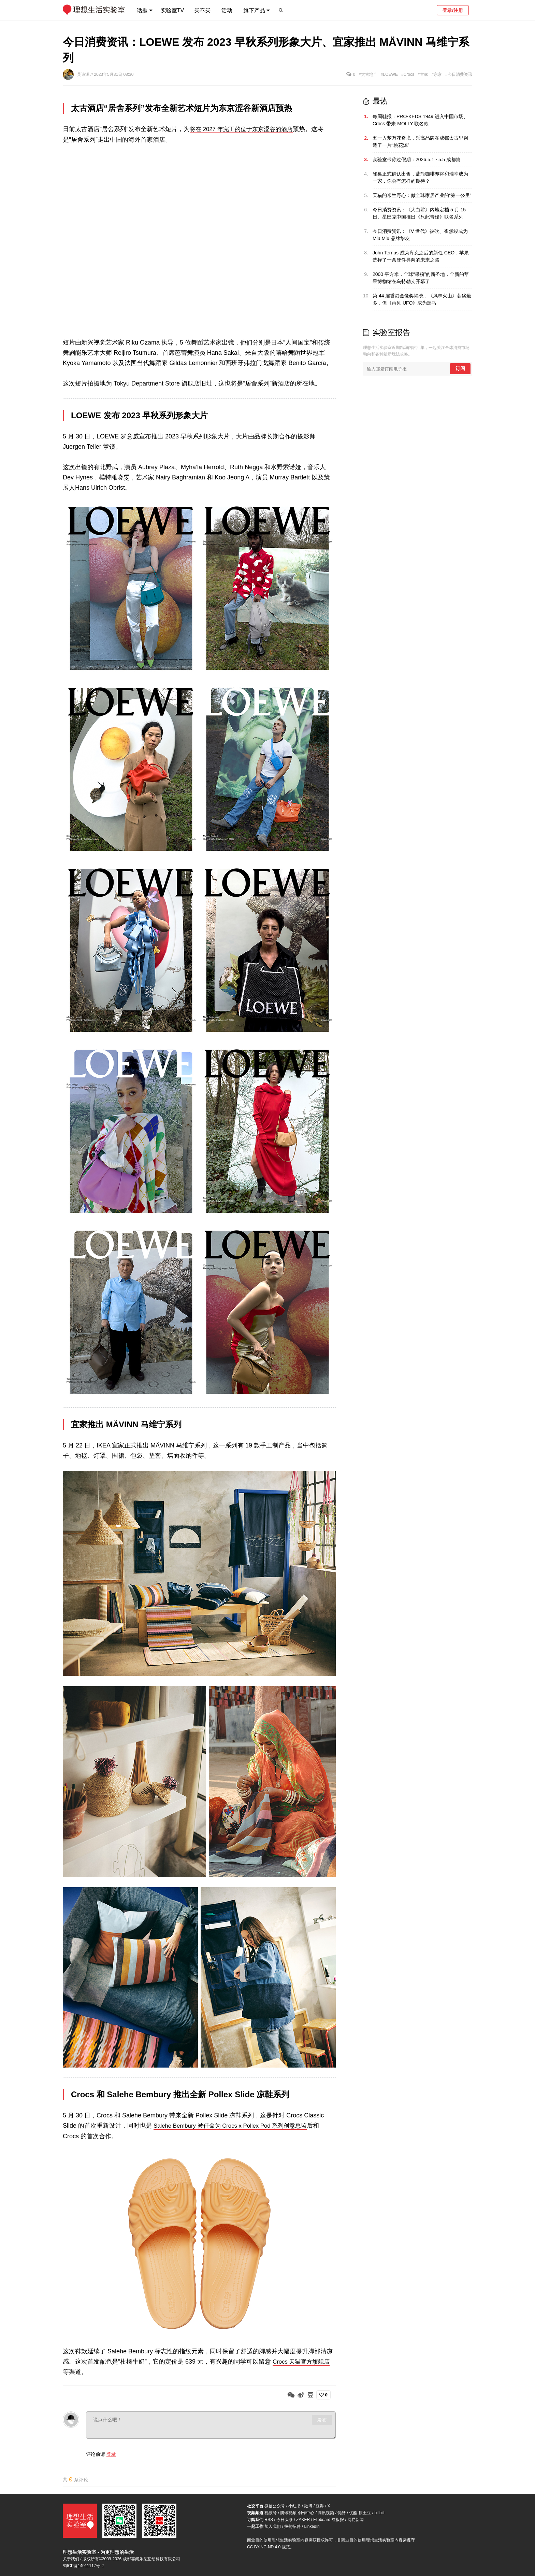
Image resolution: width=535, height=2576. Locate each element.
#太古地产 (368, 74)
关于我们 (71, 2559)
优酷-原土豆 (360, 2512)
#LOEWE (389, 74)
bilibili (379, 2512)
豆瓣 (320, 2506)
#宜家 (423, 74)
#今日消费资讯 (458, 74)
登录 (111, 2453)
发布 (322, 2419)
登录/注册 (453, 10)
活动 (226, 10)
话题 (142, 10)
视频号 (270, 2512)
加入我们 (272, 2526)
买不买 (202, 10)
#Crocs (407, 74)
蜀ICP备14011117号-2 (83, 2565)
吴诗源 (83, 74)
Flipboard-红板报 (328, 2519)
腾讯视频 (326, 2512)
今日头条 (284, 2519)
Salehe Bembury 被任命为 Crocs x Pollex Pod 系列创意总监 (235, 2125)
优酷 (341, 2512)
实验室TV (172, 10)
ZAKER (303, 2519)
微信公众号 (274, 2506)
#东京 (437, 74)
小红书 (294, 2506)
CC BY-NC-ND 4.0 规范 (268, 2547)
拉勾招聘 (292, 2526)
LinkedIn (311, 2526)
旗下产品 (254, 10)
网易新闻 (355, 2519)
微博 (308, 2506)
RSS (268, 2519)
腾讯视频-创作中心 (297, 2512)
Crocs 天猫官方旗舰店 (303, 2360)
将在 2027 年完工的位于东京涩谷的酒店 (244, 129)
